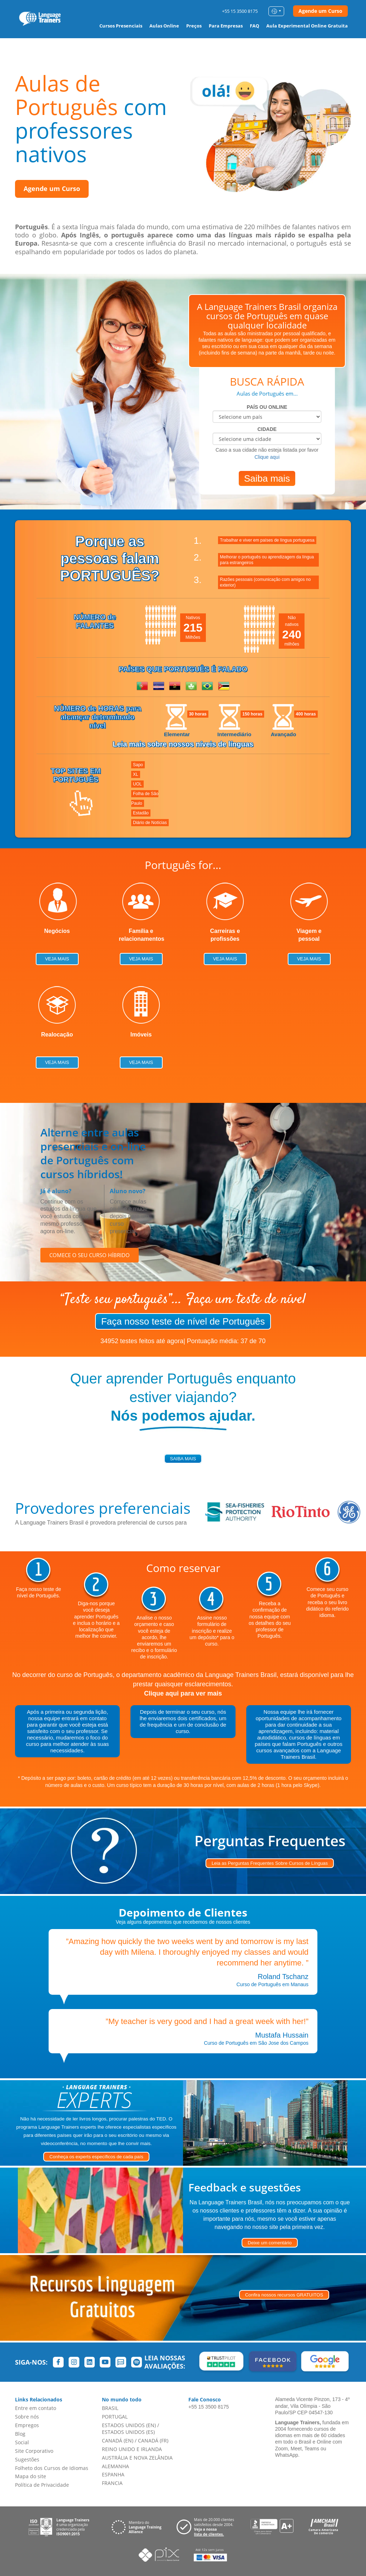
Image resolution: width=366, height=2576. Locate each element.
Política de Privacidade (42, 2484)
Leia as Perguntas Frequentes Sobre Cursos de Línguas (270, 1863)
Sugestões (27, 2459)
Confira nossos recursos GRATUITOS (284, 2295)
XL (135, 774)
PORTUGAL (115, 2416)
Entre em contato (35, 2408)
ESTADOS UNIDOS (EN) (129, 2425)
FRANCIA (112, 2483)
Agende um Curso (320, 10)
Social (22, 2442)
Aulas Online (164, 25)
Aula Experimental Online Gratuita (307, 25)
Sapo (138, 764)
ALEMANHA (115, 2466)
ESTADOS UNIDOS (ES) (128, 2432)
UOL (137, 784)
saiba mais (183, 1458)
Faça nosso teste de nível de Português (183, 1321)
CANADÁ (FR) (153, 2440)
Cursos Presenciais (120, 25)
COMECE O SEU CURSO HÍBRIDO (89, 1255)
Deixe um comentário (270, 2242)
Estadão (141, 812)
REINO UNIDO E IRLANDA (132, 2449)
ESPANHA (113, 2474)
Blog (20, 2433)
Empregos (27, 2425)
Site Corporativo (34, 2450)
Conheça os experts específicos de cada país (96, 2156)
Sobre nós (27, 2416)
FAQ (254, 25)
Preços (194, 25)
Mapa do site (30, 2476)
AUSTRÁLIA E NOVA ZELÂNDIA (137, 2457)
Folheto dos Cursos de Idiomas (51, 2468)
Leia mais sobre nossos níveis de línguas (183, 744)
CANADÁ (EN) (117, 2440)
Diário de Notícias (150, 822)
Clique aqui (267, 457)
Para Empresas (226, 25)
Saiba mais (267, 478)
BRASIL (110, 2408)
